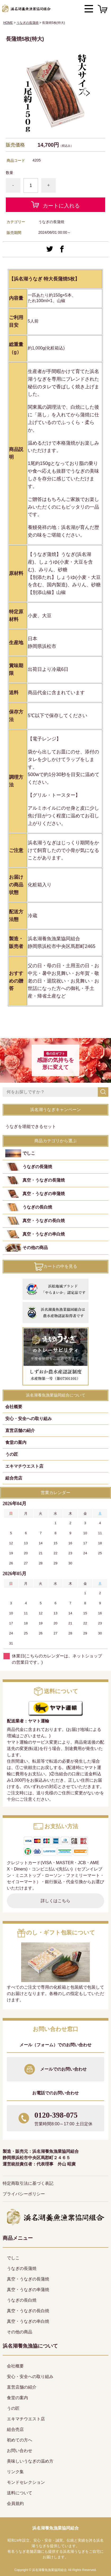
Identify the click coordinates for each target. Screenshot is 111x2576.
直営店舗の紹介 (20, 1430)
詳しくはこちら (55, 1900)
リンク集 (15, 2471)
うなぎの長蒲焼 (27, 23)
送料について (19, 2493)
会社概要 (13, 1406)
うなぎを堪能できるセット (30, 1126)
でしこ (28, 1153)
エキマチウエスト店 (24, 1466)
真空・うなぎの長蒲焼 (43, 1180)
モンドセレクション (26, 2482)
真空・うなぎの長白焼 (43, 1220)
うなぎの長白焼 (37, 1207)
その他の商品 (35, 1247)
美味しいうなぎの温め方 (30, 2461)
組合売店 (13, 1478)
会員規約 (15, 2503)
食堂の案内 (15, 1442)
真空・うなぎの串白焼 (43, 1234)
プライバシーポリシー (24, 2194)
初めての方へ (19, 2440)
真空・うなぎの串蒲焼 (43, 1193)
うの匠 (11, 1454)
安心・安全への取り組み (28, 1418)
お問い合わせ (19, 2450)
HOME (8, 23)
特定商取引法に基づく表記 (28, 2183)
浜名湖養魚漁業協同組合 (55, 2528)
